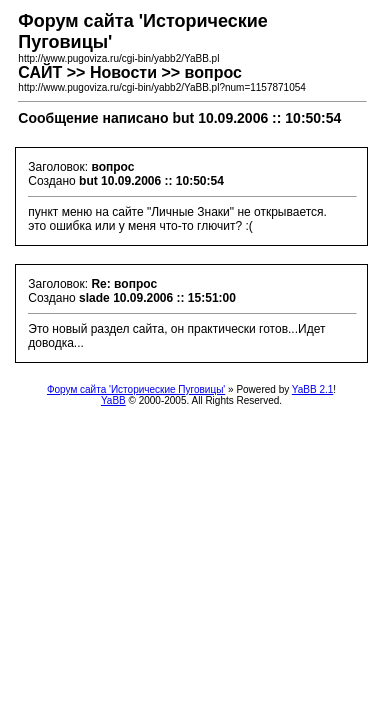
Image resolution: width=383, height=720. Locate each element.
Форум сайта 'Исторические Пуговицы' (136, 389)
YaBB (113, 400)
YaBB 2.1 (313, 389)
